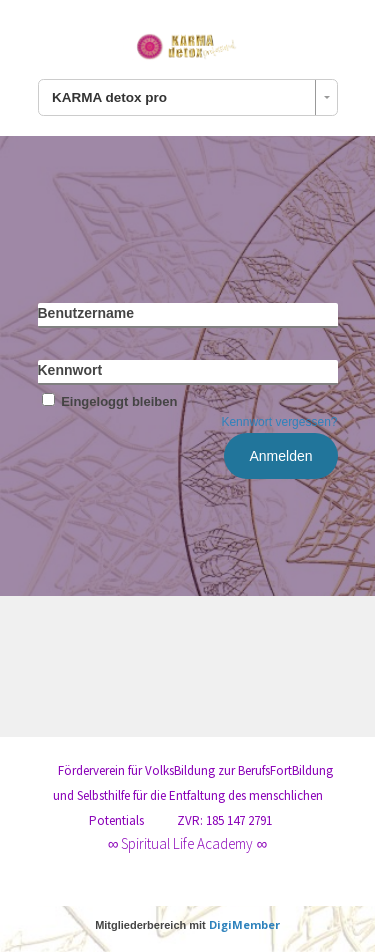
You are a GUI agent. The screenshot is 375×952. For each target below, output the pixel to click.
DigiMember (244, 924)
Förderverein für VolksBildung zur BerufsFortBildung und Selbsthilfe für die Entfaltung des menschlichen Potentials (193, 795)
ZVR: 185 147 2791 (224, 820)
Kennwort (70, 370)
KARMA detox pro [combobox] (109, 97)
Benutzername (86, 313)
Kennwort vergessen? (279, 422)
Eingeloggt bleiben (108, 401)
